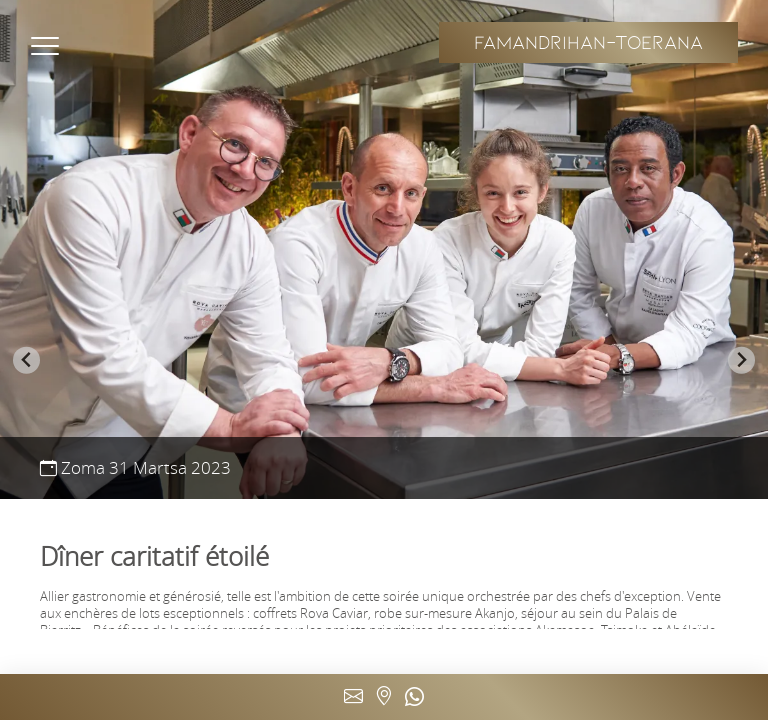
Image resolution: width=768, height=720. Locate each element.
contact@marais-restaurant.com (354, 697)
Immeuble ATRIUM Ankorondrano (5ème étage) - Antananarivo (384, 697)
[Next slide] (741, 360)
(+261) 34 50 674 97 (414, 697)
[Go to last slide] (26, 360)
